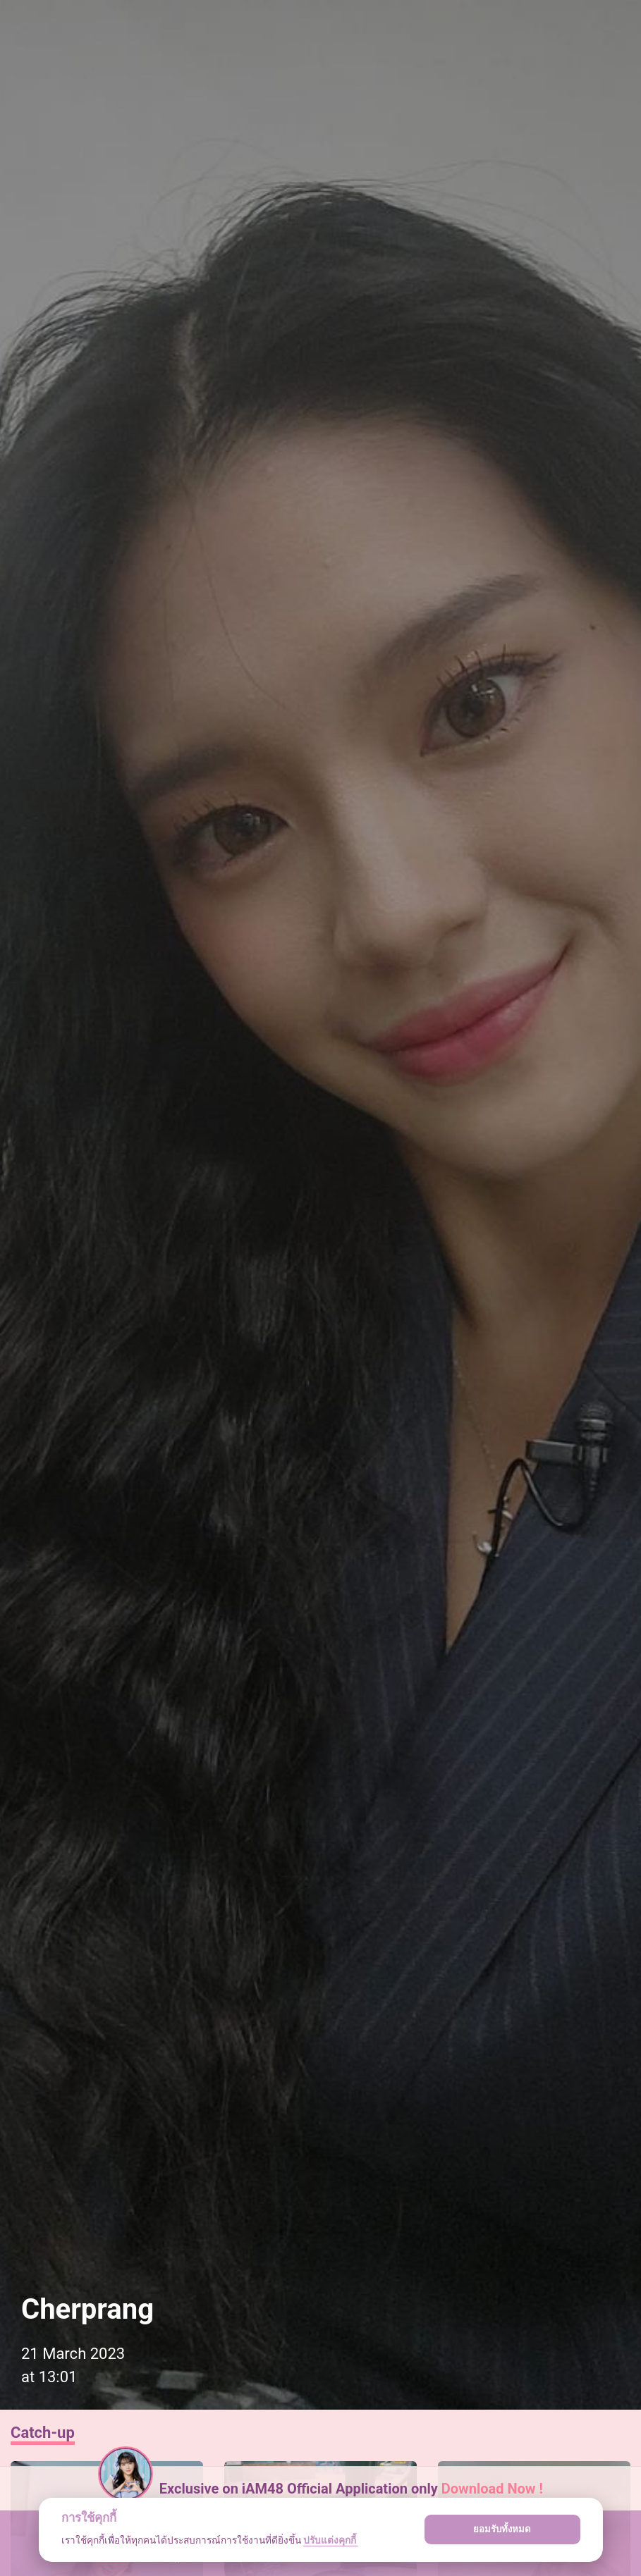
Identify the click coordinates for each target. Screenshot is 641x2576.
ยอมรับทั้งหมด (502, 2529)
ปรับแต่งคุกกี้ (330, 2540)
